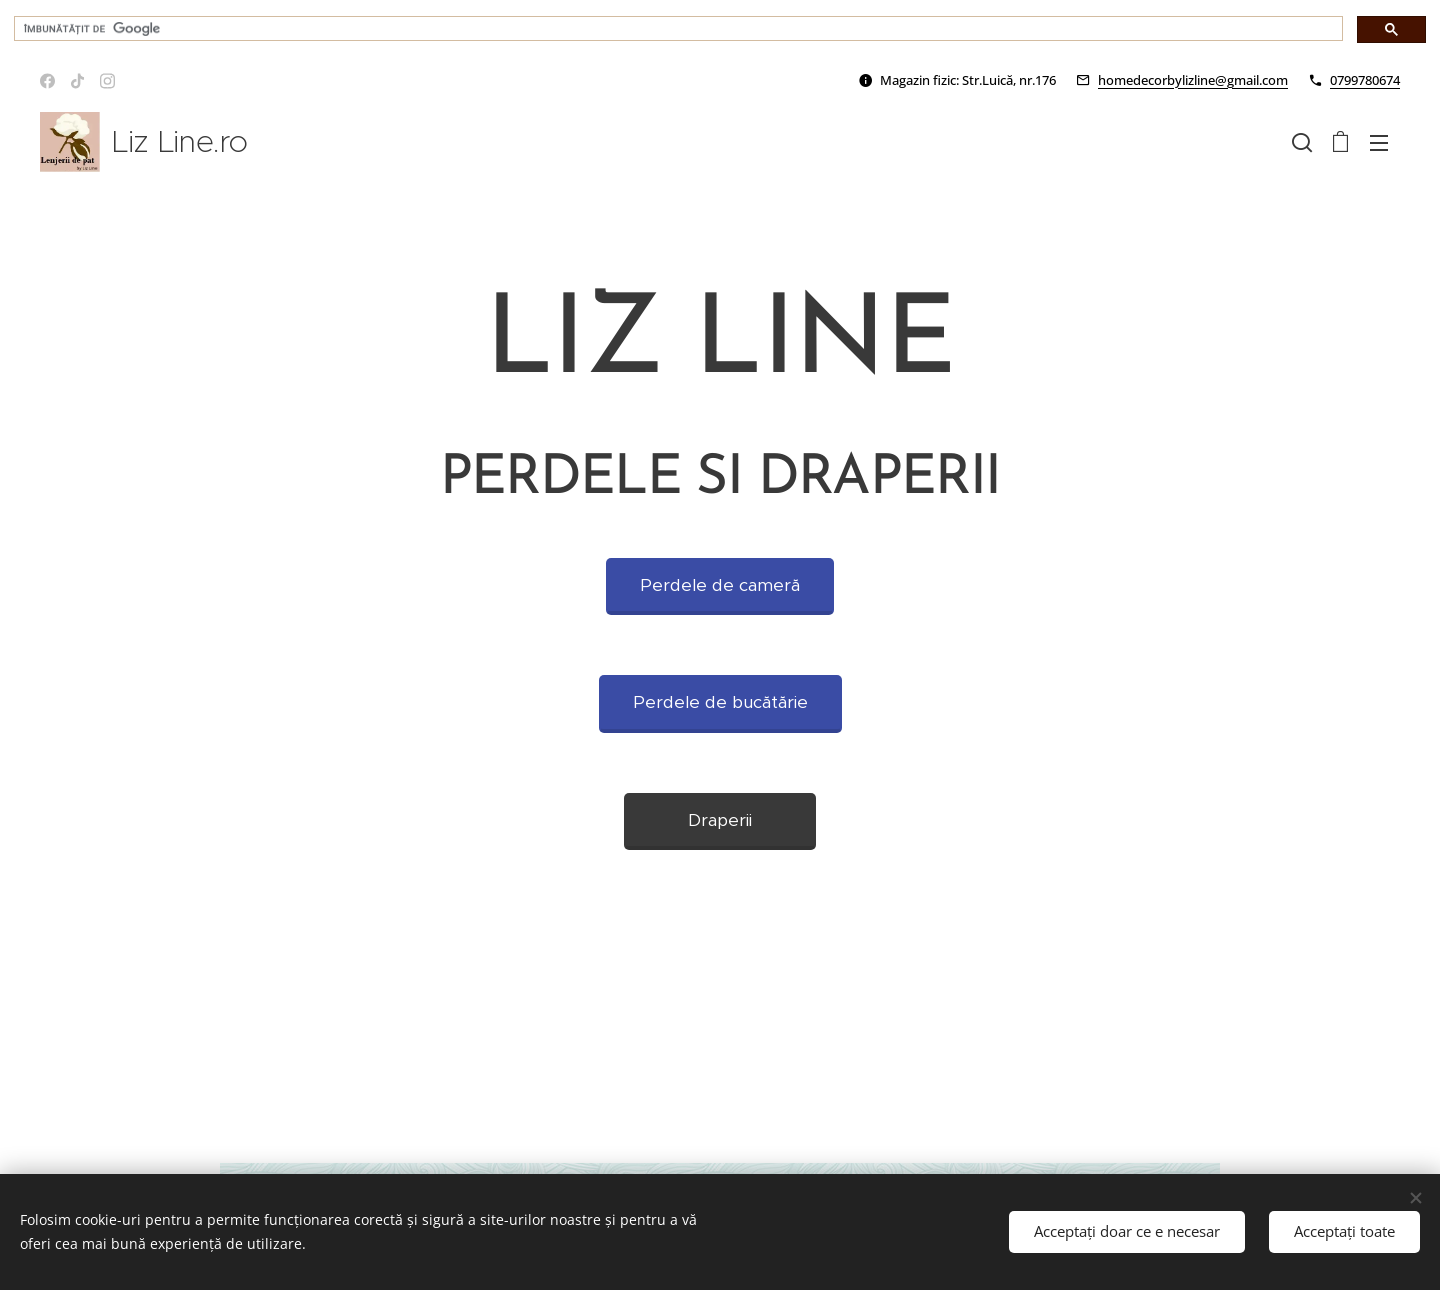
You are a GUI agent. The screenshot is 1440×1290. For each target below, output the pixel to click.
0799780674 (1365, 80)
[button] (1302, 142)
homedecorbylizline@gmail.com (1193, 80)
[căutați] (676, 29)
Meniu (1379, 143)
